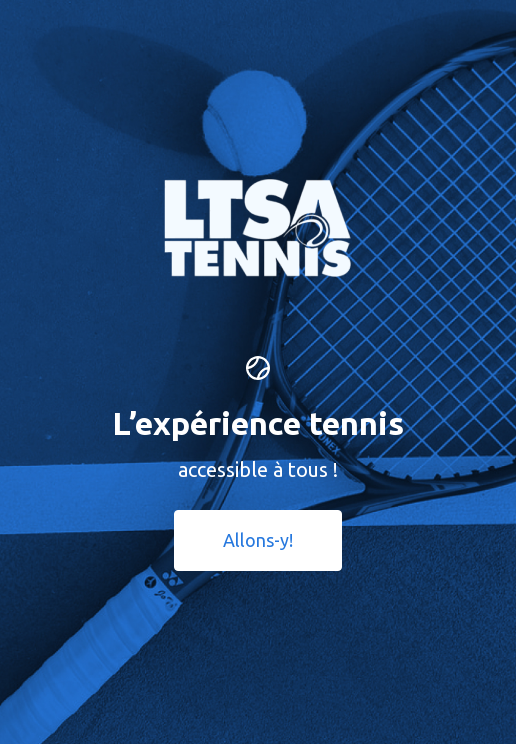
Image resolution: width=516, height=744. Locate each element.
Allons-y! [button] (258, 540)
